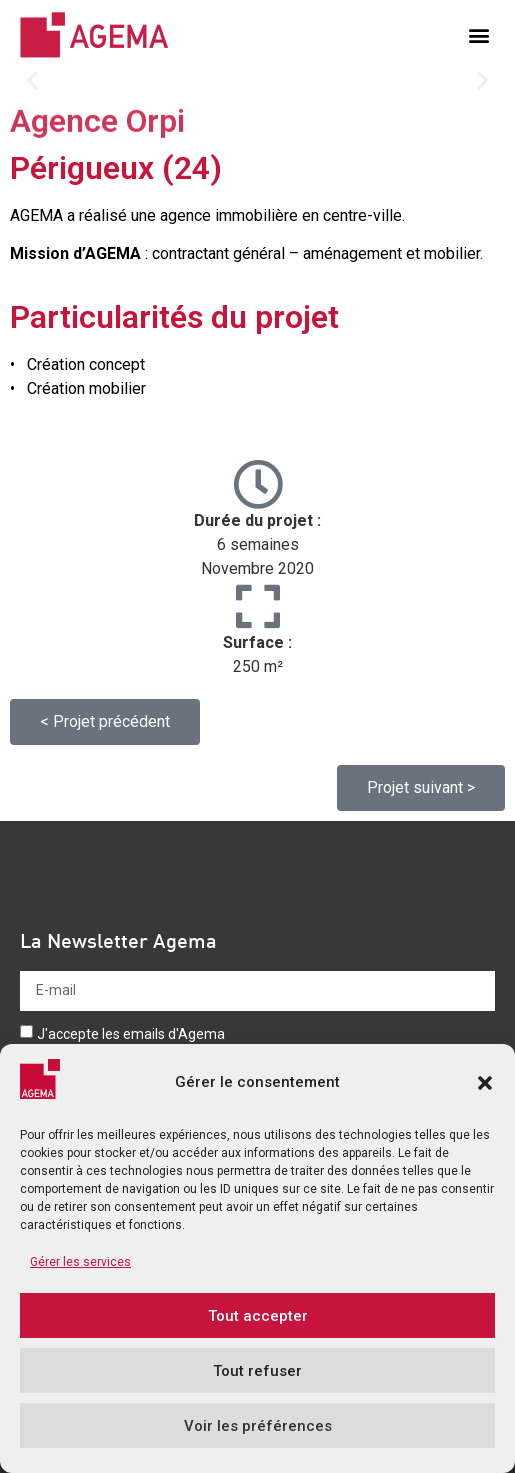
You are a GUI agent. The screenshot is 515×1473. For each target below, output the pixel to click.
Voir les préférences (258, 1426)
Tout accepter (258, 1316)
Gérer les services (80, 1262)
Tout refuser (257, 1371)
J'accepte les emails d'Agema (131, 1034)
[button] (485, 1083)
